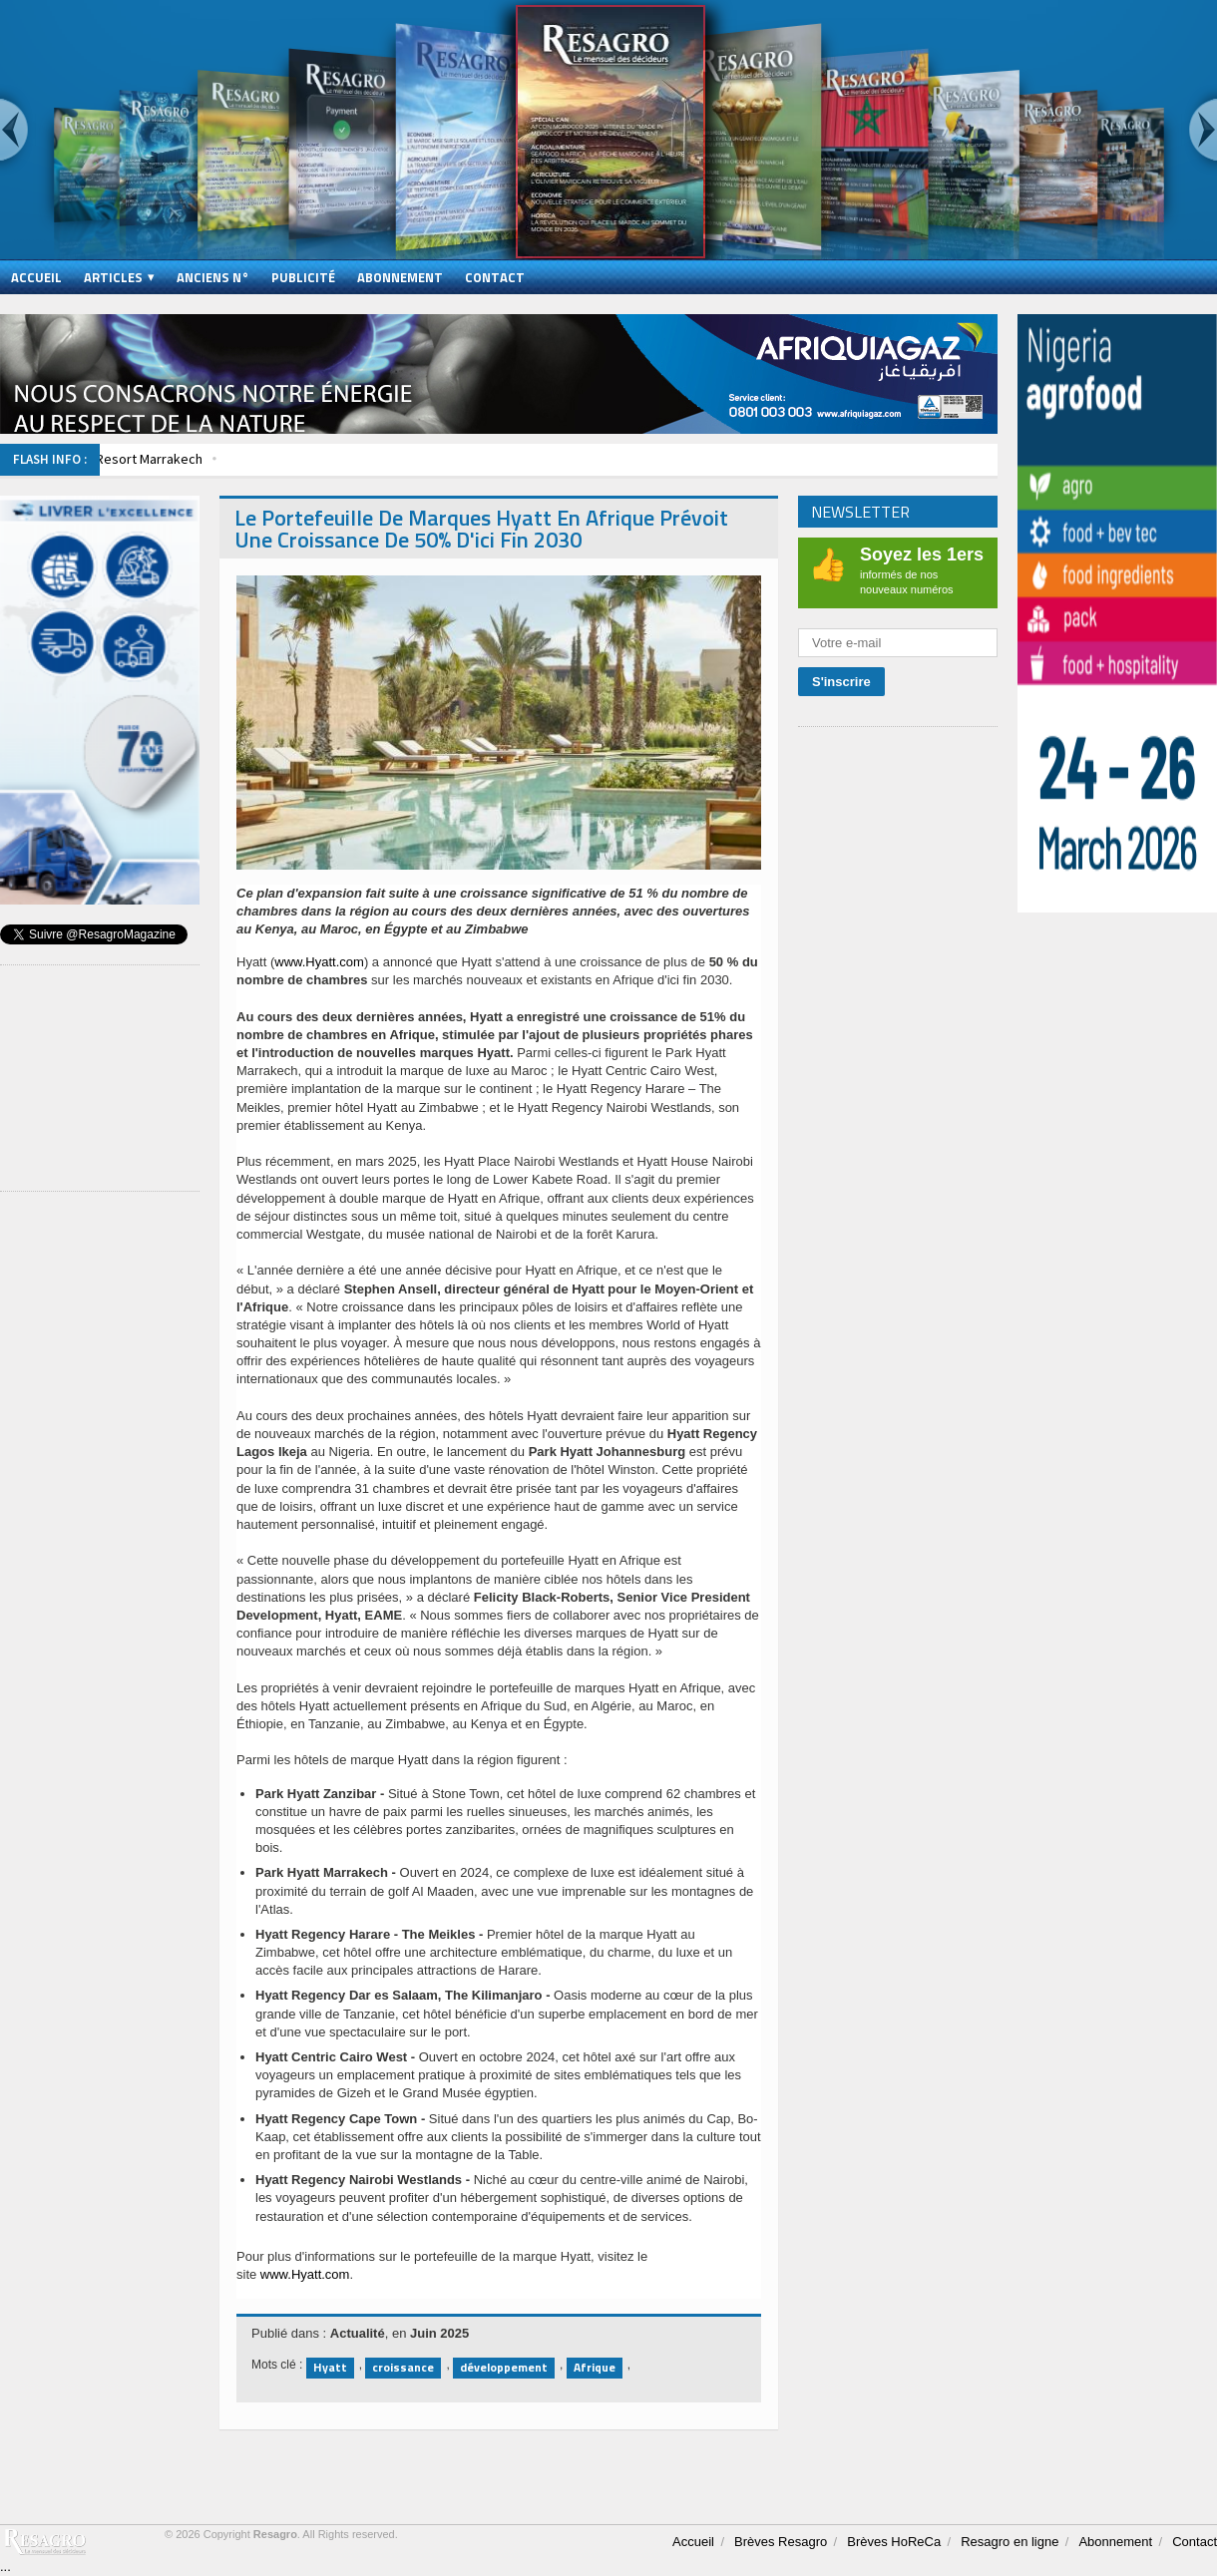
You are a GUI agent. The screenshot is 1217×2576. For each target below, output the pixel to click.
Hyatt (330, 2367)
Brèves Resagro (780, 2541)
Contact (495, 277)
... (5, 2566)
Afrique (594, 2367)
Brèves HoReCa (894, 2541)
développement (504, 2367)
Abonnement (400, 277)
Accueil (36, 277)
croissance (403, 2367)
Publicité (303, 277)
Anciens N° (213, 277)
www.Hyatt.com (319, 961)
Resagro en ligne (1009, 2541)
